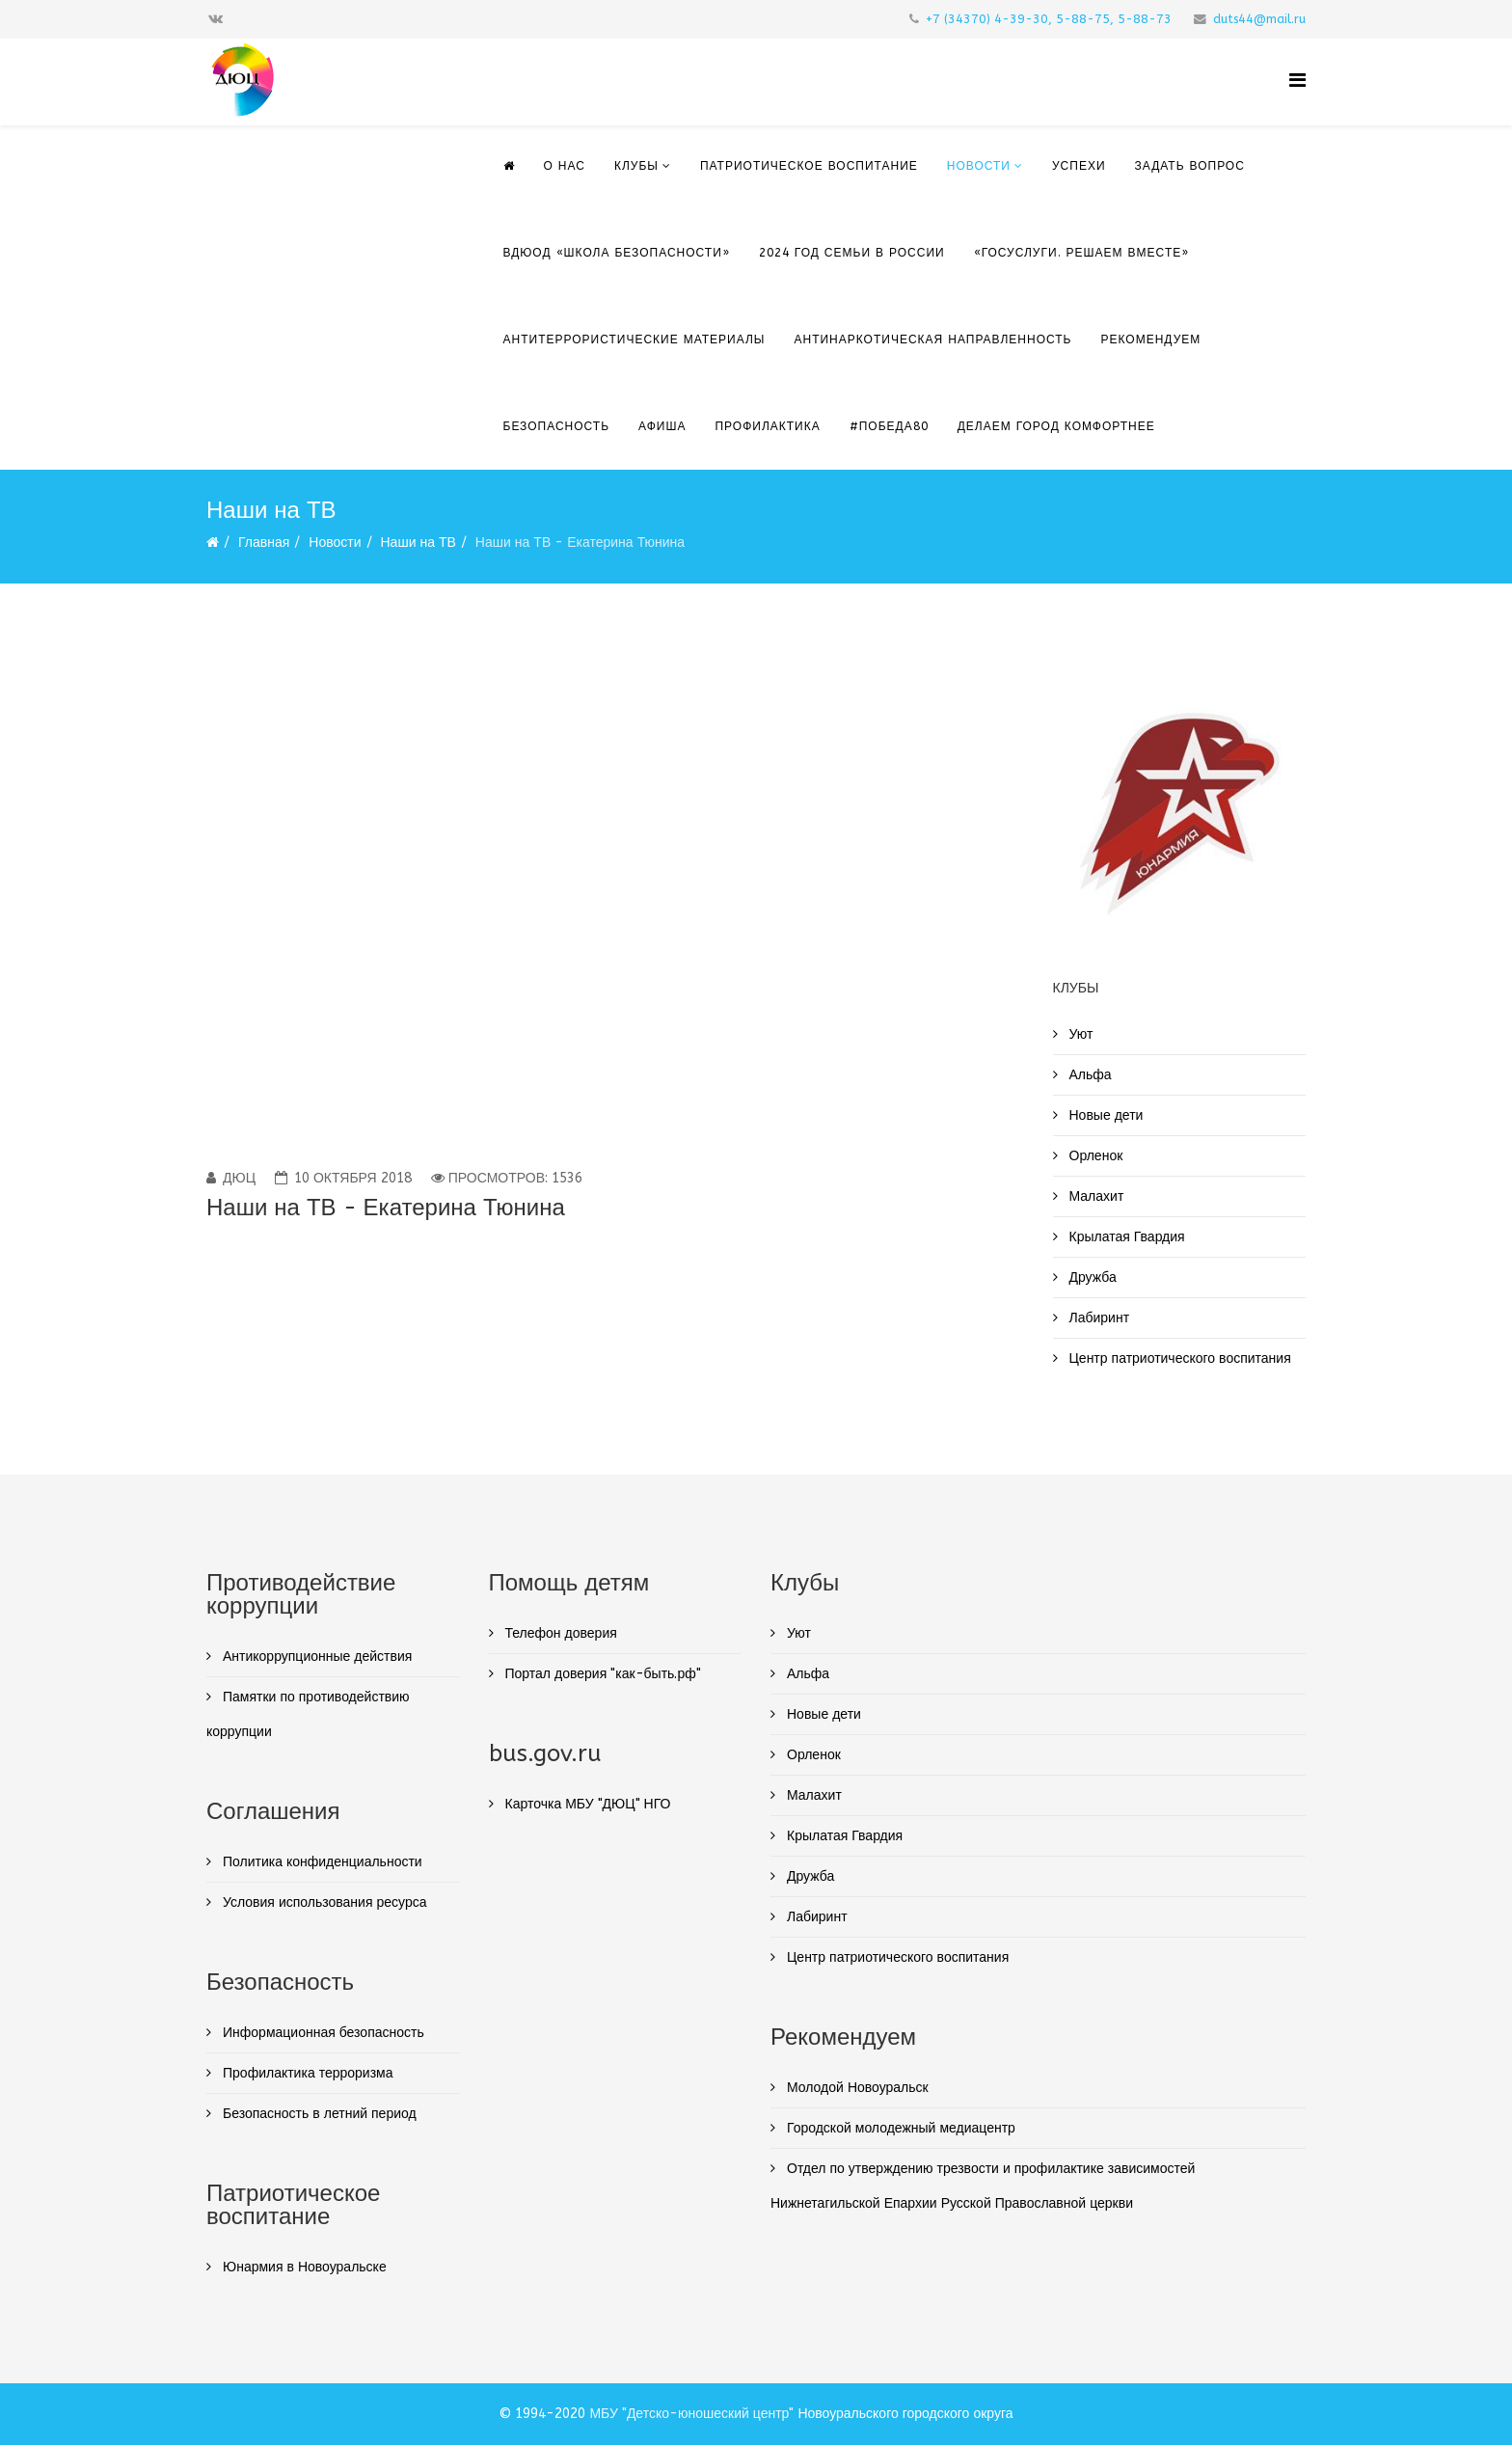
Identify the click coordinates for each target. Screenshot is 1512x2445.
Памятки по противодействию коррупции (308, 1714)
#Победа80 (889, 426)
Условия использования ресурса (323, 1902)
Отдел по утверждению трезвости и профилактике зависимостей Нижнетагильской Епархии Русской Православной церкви (982, 2186)
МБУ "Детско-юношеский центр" (691, 2413)
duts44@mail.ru (1259, 19)
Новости (979, 166)
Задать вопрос (1190, 166)
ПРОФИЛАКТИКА (767, 426)
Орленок (1094, 1156)
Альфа (1089, 1075)
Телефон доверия (559, 1633)
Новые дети (1105, 1115)
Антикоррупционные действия (315, 1656)
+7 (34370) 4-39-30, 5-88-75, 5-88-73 (1049, 19)
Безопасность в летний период (318, 2113)
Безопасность (556, 426)
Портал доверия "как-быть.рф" (601, 1674)
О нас (564, 166)
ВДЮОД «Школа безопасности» (616, 252)
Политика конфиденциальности (320, 1862)
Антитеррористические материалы (634, 339)
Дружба (1091, 1277)
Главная (263, 542)
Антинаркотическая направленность (932, 339)
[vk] (215, 19)
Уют (1080, 1034)
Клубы (636, 166)
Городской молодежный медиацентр (899, 2128)
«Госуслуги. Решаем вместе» (1082, 252)
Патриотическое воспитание (809, 166)
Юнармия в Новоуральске (303, 2267)
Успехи (1079, 166)
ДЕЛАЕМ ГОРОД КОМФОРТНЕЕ (1056, 426)
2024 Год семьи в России (852, 252)
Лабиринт (1098, 1318)
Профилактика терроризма (306, 2073)
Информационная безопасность (321, 2032)
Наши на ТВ (418, 542)
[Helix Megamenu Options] (1297, 80)
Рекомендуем (1151, 339)
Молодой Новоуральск (856, 2087)
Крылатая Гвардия (1125, 1237)
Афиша (662, 426)
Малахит (1095, 1196)
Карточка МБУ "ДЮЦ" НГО (586, 1804)
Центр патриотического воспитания (1178, 1358)
